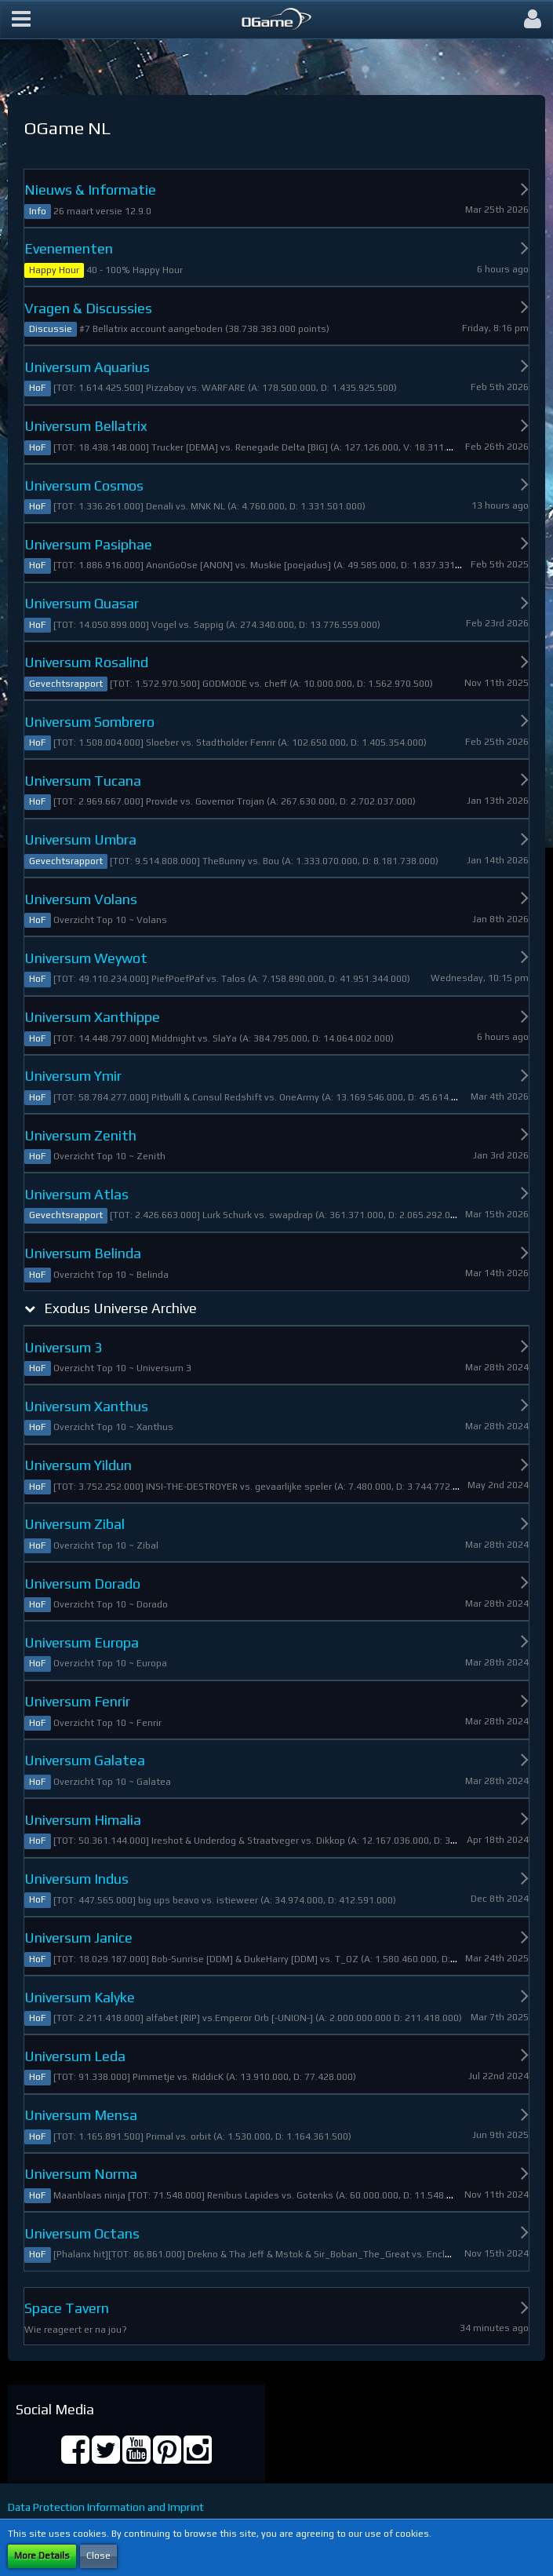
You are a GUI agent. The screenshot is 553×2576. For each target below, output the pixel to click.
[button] (21, 19)
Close (98, 2555)
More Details (42, 2555)
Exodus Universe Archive (120, 1308)
